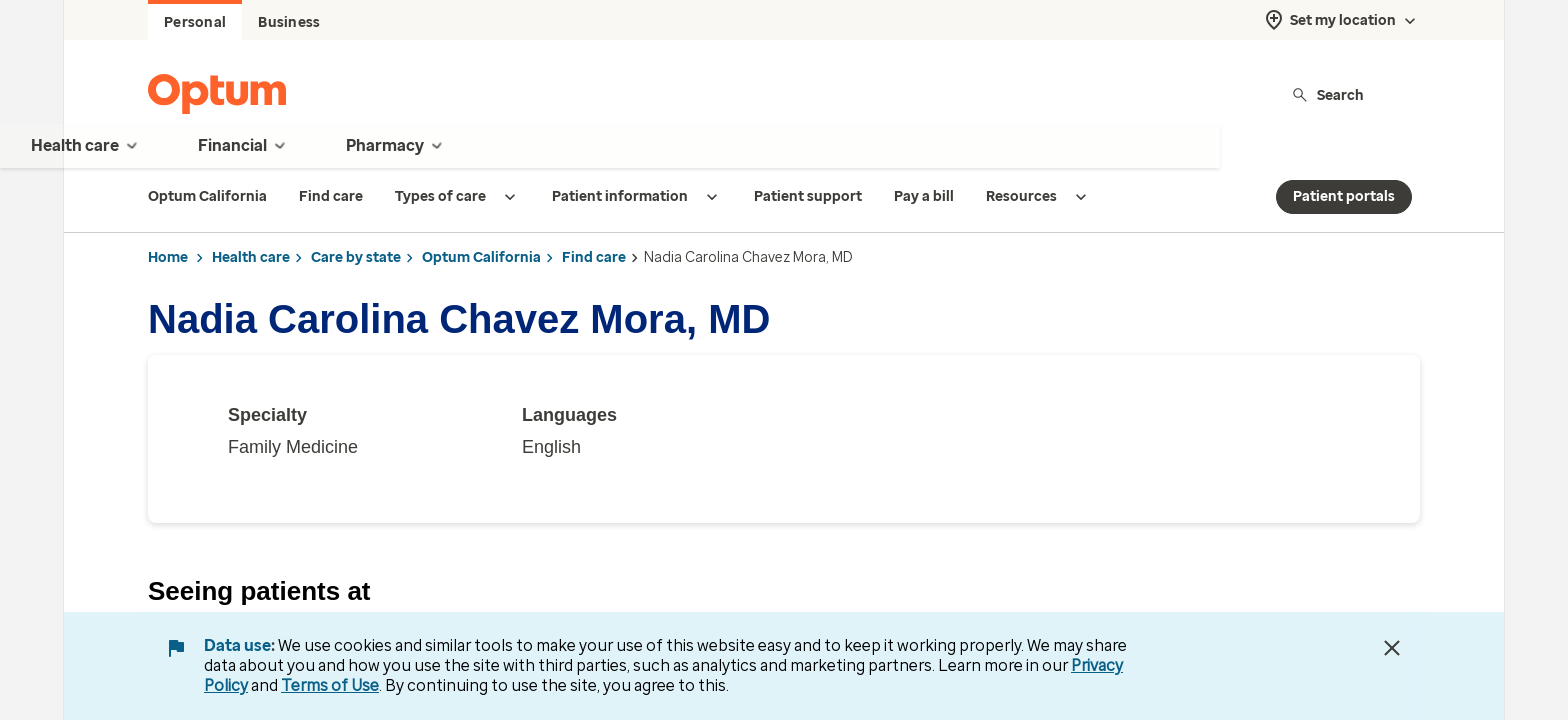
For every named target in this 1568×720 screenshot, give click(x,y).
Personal (195, 22)
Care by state (356, 257)
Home (168, 257)
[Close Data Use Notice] (1392, 648)
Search (1327, 94)
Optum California (481, 257)
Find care (594, 257)
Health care (251, 257)
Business (289, 22)
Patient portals (1344, 196)
